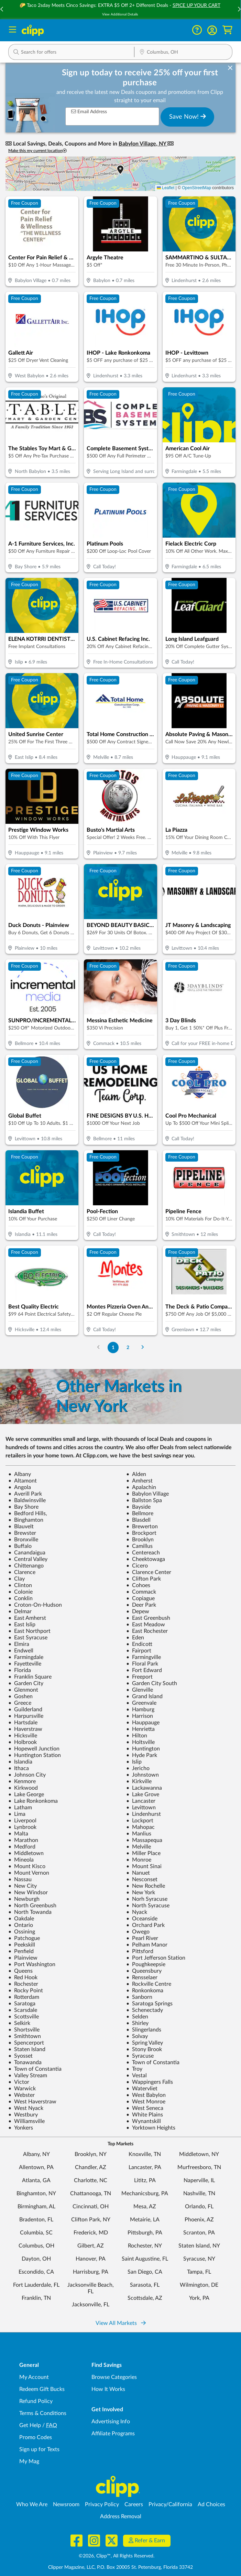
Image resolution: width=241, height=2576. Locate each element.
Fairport (138, 1650)
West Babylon (146, 2095)
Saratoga (21, 2003)
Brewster (22, 1533)
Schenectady (144, 2010)
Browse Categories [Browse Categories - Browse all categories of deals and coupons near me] (114, 2377)
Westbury (23, 2114)
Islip (134, 1762)
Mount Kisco (26, 1866)
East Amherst (27, 1618)
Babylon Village (147, 1494)
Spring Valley (144, 2043)
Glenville (139, 1690)
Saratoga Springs (149, 2003)
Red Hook (22, 1977)
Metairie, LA (145, 2219)
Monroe (138, 1860)
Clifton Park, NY (90, 2219)
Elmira (18, 1644)
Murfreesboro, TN (199, 2167)
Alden (136, 1474)
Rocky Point (25, 1990)
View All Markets (121, 2323)
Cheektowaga (145, 1559)
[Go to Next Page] (142, 1347)
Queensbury (144, 1971)
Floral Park (142, 1664)
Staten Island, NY (199, 2246)
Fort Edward (144, 1670)
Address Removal (120, 2516)
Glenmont (23, 1690)
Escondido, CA (36, 2272)
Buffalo (20, 1546)
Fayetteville (24, 1664)
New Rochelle (145, 1886)
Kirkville (139, 1781)
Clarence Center (148, 1572)
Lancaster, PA (145, 2167)
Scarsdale (22, 2010)
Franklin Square (30, 1677)
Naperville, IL (199, 2180)
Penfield (21, 1951)
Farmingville (143, 1657)
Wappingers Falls (149, 2082)
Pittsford (139, 1951)
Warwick (22, 2088)
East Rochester (147, 1631)
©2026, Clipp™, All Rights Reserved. (116, 2556)
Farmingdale (25, 1657)
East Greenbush (148, 1618)
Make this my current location (37, 151)
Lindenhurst (143, 1814)
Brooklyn (140, 1539)
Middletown (26, 1853)
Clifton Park (143, 1579)
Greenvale (141, 1703)
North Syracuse (147, 1905)
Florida (19, 1670)
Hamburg (140, 1709)
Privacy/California (170, 2504)
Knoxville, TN (145, 2154)
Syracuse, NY (199, 2259)
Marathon (23, 1840)
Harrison (139, 1716)
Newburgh (24, 1899)
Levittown (141, 1807)
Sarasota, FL (145, 2285)
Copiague (140, 1598)
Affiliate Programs (113, 2433)
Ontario (20, 1925)
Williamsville (26, 2121)
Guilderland (25, 1709)
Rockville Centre (148, 1984)
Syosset (20, 2056)
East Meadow (145, 1624)
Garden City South (151, 1683)
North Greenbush (32, 1905)
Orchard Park (145, 1925)
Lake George (26, 1794)
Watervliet (141, 2088)
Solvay (137, 2036)
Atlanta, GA (36, 2180)
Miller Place (143, 1853)
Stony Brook (144, 2049)
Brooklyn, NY (91, 2154)
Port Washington (31, 1964)
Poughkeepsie (145, 1964)
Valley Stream (27, 2075)
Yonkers (20, 2128)
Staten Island (26, 2049)
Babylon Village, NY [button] (143, 144)
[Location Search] (183, 52)
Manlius (138, 1833)
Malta (18, 1833)
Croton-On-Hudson (35, 1605)
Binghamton (25, 1520)
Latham (20, 1807)
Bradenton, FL (36, 2219)
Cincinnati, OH (91, 2206)
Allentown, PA (36, 2167)
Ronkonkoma (144, 1990)
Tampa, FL (199, 2272)
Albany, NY (36, 2154)
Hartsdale (22, 1722)
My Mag (29, 2461)
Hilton (136, 1735)
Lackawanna (144, 1788)
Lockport (139, 1820)
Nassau (20, 1879)
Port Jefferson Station (155, 1958)
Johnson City (27, 1775)
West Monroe (145, 2101)
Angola (19, 1487)
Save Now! (187, 116)
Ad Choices (211, 2504)
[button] (212, 30)
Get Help (30, 2425)
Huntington (143, 1749)
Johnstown (142, 1775)
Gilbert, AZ (90, 2246)
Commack (141, 1592)
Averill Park (25, 1494)
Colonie (20, 1592)
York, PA (199, 2298)
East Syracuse (27, 1637)
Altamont (22, 1481)
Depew (137, 1611)
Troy (134, 2069)
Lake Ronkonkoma (33, 1801)
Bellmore (139, 1513)
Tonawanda (25, 2062)
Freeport (139, 1677)
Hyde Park (141, 1755)
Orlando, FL (199, 2206)
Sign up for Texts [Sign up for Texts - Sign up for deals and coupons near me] (39, 2449)
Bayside (138, 1507)
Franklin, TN (36, 2298)
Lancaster (140, 1801)
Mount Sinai (144, 1866)
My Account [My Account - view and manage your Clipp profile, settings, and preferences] (34, 2377)
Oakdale (21, 1918)
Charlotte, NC (90, 2180)
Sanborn (139, 1997)
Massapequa (144, 1840)
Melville (138, 1847)
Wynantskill (143, 2121)
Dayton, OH (36, 2259)
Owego (138, 1931)
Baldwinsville (27, 1500)
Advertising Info (110, 2421)
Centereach (143, 1552)
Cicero (137, 1566)
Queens (20, 1971)
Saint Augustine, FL (145, 2259)
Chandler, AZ (90, 2167)
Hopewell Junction (33, 1749)
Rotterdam (23, 1997)
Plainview (22, 1958)
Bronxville (23, 1539)
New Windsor (28, 1892)
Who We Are (31, 2504)
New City (22, 1886)
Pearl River (142, 1938)
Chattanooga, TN (90, 2193)
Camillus (139, 1546)
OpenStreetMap (196, 187)
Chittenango (26, 1566)
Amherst (139, 1481)
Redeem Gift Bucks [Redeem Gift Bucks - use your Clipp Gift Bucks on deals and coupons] (42, 2389)
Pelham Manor (146, 1945)
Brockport (141, 1533)
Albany (19, 1474)
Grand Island (144, 1696)
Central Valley (27, 1559)
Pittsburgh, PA (145, 2232)
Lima (16, 1814)
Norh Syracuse (146, 1899)
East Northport (29, 1631)
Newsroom (66, 2504)
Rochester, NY (145, 2246)
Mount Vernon (28, 1873)
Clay (16, 1579)
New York (140, 1892)
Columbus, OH (36, 2246)
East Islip (21, 1624)
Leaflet (165, 187)
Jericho (138, 1768)
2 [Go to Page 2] (128, 1347)
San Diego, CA (145, 2272)
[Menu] (12, 30)
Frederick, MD (91, 2232)
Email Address (89, 111)
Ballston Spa (144, 1500)
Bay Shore (23, 1507)
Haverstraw (25, 1729)
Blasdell (138, 1520)
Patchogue (24, 1938)
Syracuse (140, 2056)
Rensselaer (141, 1977)
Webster (21, 2095)
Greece (19, 1703)
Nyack (136, 1912)
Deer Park (141, 1605)
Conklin (20, 1598)
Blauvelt (21, 1526)
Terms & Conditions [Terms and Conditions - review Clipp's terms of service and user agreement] (42, 2413)
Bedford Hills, (27, 1513)
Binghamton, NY (36, 2193)
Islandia (20, 1762)
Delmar (20, 1611)
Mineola (21, 1860)
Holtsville (140, 1742)
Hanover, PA (91, 2259)
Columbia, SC (36, 2232)
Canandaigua (26, 1552)
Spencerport (26, 2043)
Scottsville (23, 2016)
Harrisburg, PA (90, 2272)
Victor (18, 2082)
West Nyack (25, 2108)
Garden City (25, 1683)
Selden (137, 2016)
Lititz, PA (145, 2180)
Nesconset (141, 1879)
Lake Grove (142, 1794)
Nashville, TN (199, 2193)
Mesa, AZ (144, 2206)
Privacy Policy (102, 2504)
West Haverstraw (32, 2101)
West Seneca (144, 2108)
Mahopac (140, 1827)
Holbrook (22, 1742)
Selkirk (19, 2023)
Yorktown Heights (150, 2128)
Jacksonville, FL (90, 2304)
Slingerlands (143, 2030)
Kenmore (22, 1781)
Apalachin (141, 1487)
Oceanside (141, 1918)
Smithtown (24, 2036)
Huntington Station (34, 1755)
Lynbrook (22, 1827)
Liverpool (22, 1820)
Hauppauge (143, 1722)
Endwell (20, 1650)
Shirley (137, 2023)
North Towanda (30, 1912)
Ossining (21, 1931)
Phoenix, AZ (199, 2219)
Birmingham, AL (36, 2206)
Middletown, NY (199, 2154)
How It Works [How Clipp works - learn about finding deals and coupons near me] (108, 2389)
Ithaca (18, 1768)
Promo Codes (35, 2437)
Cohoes (138, 1585)
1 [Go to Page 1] (113, 1347)
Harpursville (25, 1716)
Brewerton (142, 1526)
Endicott (139, 1644)
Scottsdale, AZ (145, 2298)
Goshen (20, 1696)
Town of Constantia (152, 2062)
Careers (133, 2504)
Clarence (21, 1572)
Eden (135, 1637)
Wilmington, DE (199, 2285)
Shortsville (24, 2030)
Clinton (20, 1585)
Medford (21, 1847)
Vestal (136, 2075)
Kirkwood (23, 1788)
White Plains (144, 2114)
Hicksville (22, 1735)
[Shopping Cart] (227, 30)
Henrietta (140, 1729)
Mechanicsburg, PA (144, 2193)
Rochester (23, 1984)
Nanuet (138, 1873)
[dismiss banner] (230, 68)
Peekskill (21, 1945)
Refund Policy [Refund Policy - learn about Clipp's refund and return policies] (36, 2401)
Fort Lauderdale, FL (36, 2285)
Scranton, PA (199, 2232)
